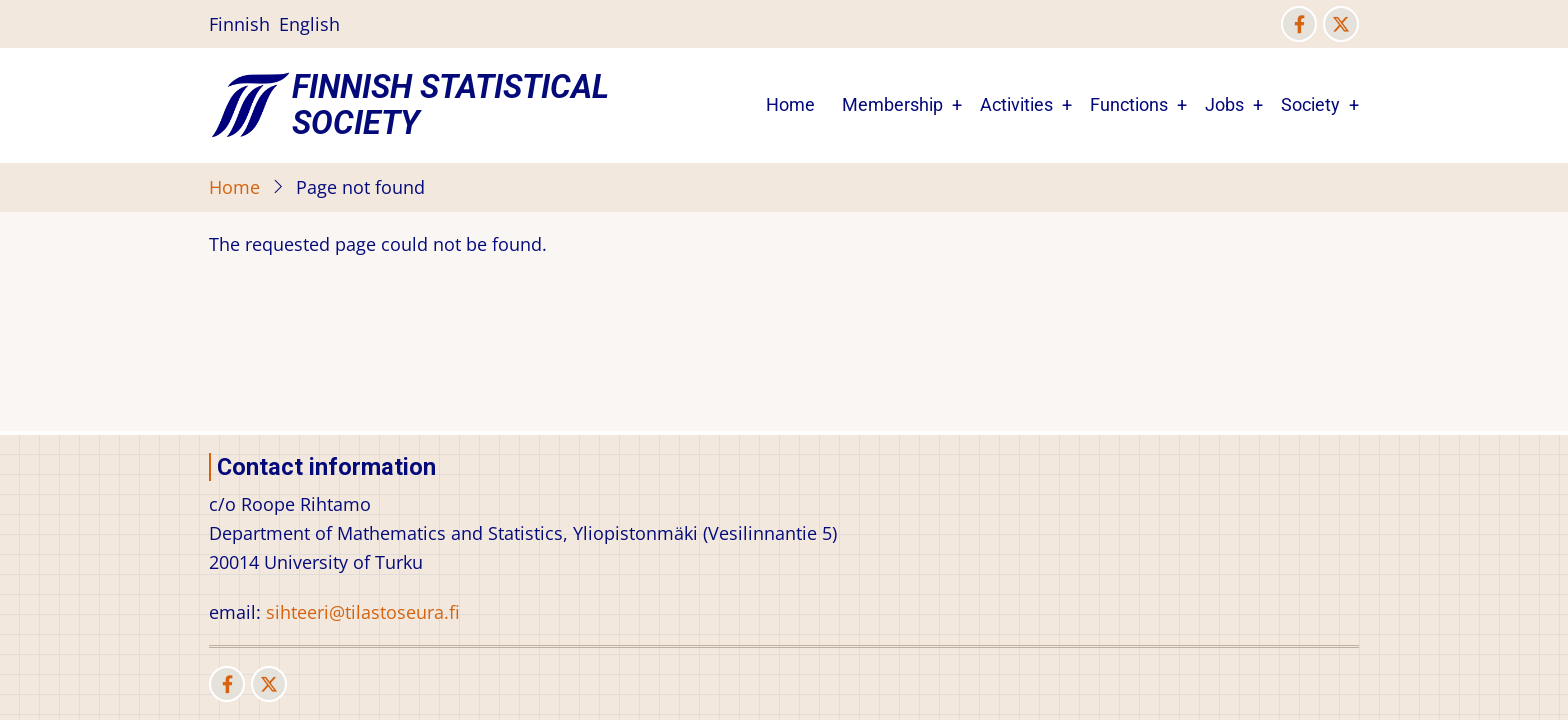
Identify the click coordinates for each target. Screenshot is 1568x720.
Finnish (239, 24)
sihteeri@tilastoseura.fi (363, 612)
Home (790, 104)
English (309, 24)
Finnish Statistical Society (450, 105)
